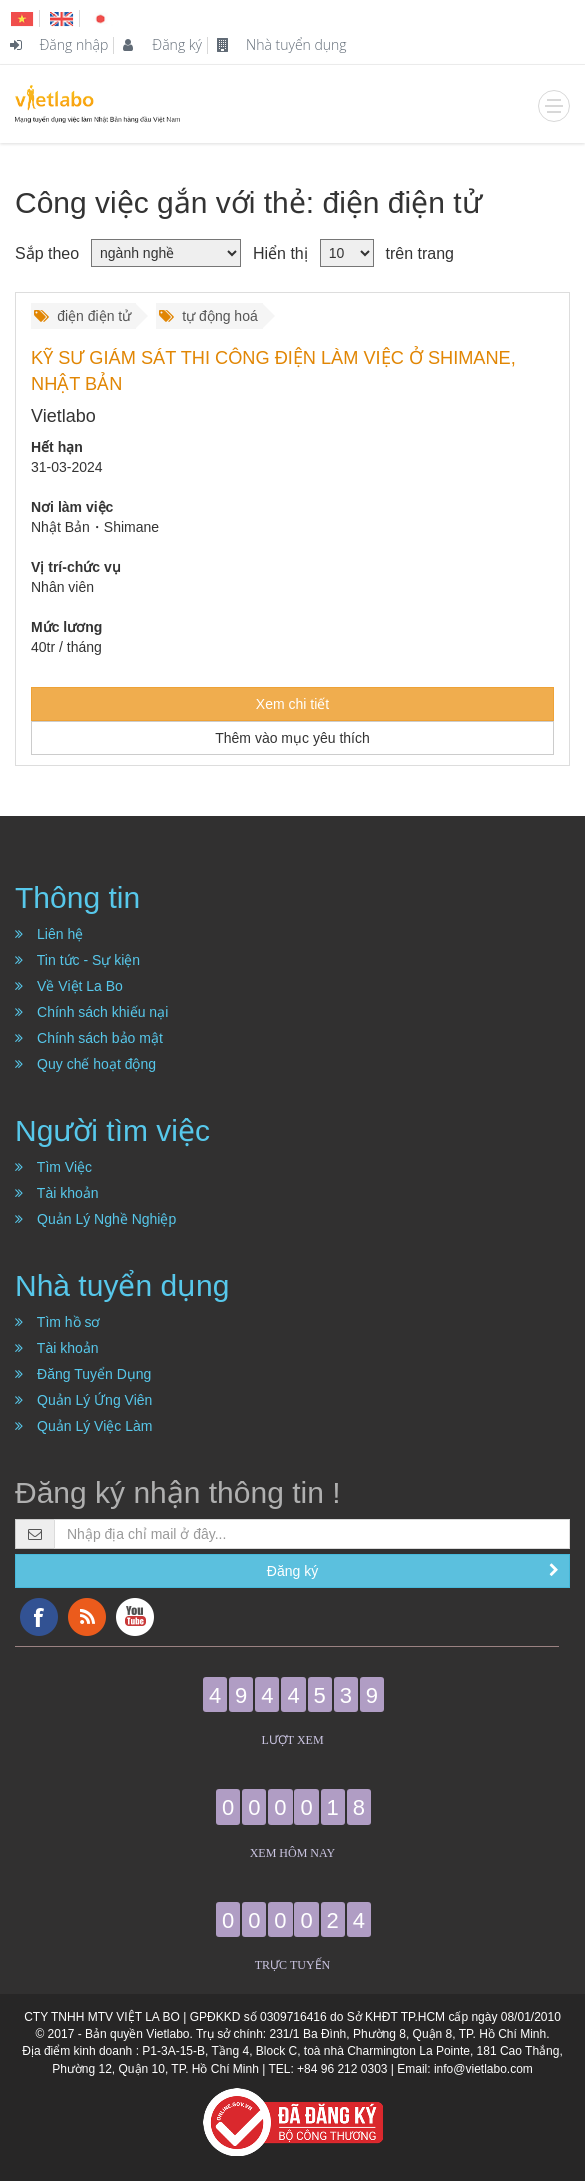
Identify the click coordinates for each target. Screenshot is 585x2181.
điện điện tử (82, 316)
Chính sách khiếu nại (91, 1012)
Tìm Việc (53, 1167)
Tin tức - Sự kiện (77, 960)
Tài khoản (57, 1193)
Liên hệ (49, 934)
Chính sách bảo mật (89, 1038)
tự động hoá (208, 316)
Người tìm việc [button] (112, 1130)
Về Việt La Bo (69, 986)
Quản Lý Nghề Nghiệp (95, 1219)
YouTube (135, 1617)
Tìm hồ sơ (58, 1322)
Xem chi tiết (292, 704)
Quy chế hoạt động (85, 1064)
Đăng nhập (59, 44)
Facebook (39, 1617)
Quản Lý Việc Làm (83, 1426)
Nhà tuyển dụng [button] (122, 1285)
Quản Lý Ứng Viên (83, 1400)
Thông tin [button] (77, 897)
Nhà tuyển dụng (282, 44)
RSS (87, 1617)
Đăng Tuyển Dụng (83, 1374)
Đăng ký (162, 44)
